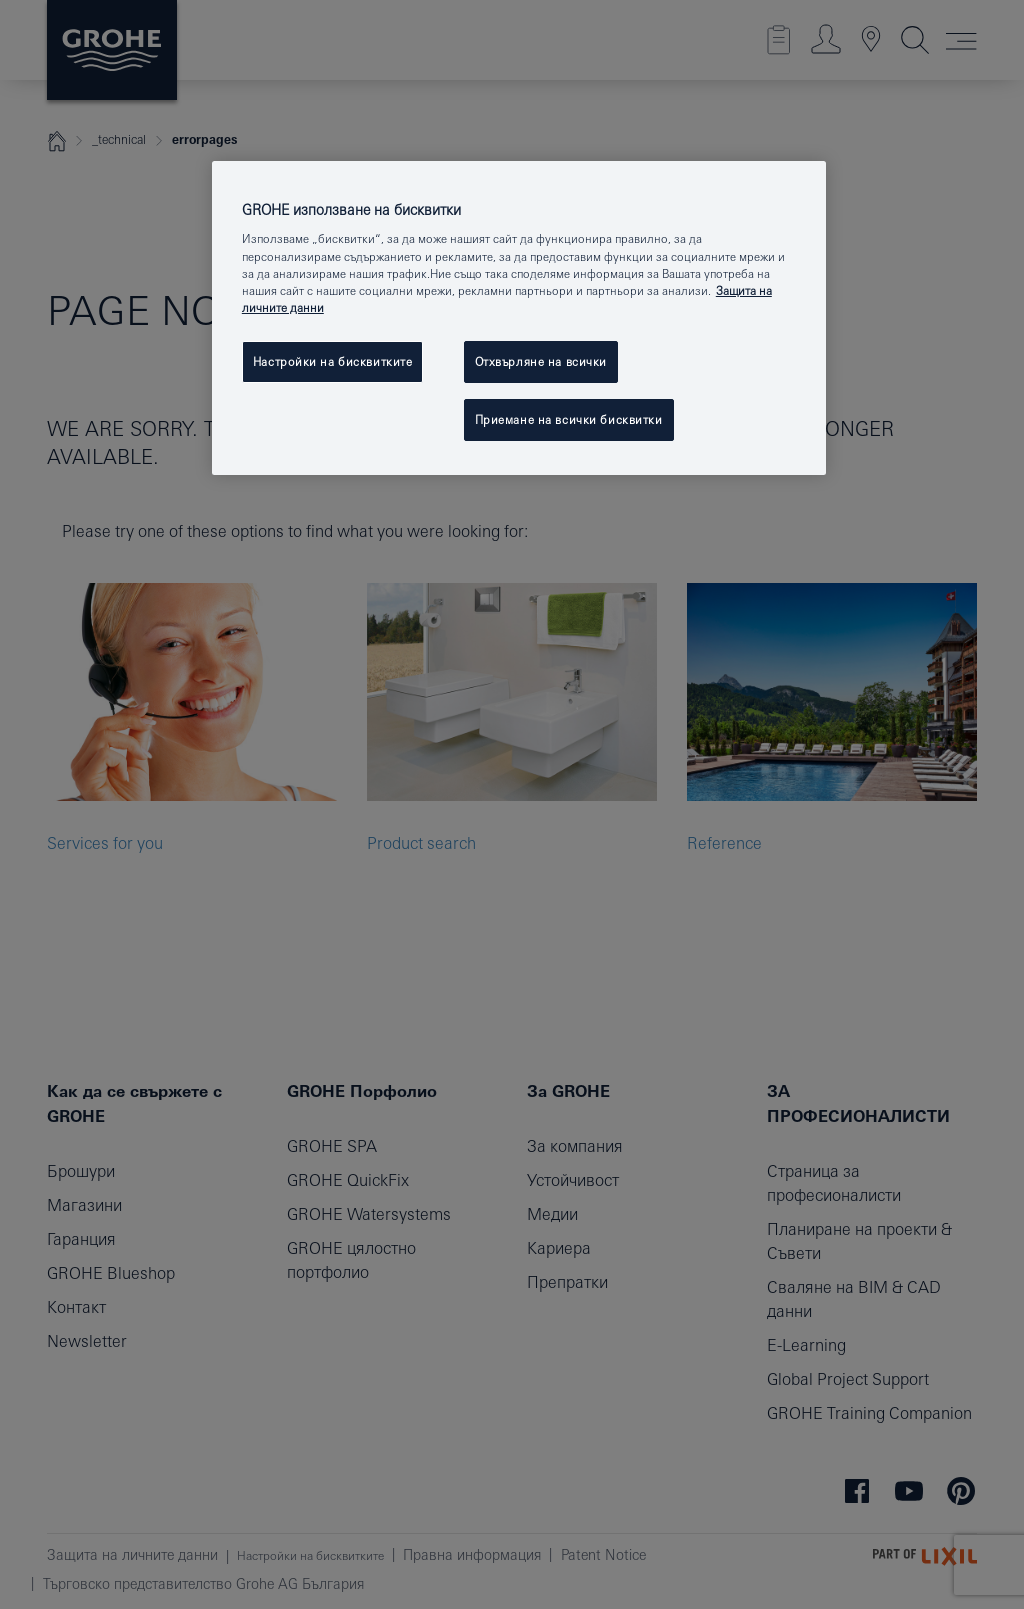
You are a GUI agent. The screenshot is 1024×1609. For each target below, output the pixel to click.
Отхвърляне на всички (541, 361)
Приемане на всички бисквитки (569, 419)
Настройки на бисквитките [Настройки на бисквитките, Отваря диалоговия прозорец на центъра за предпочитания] (333, 361)
